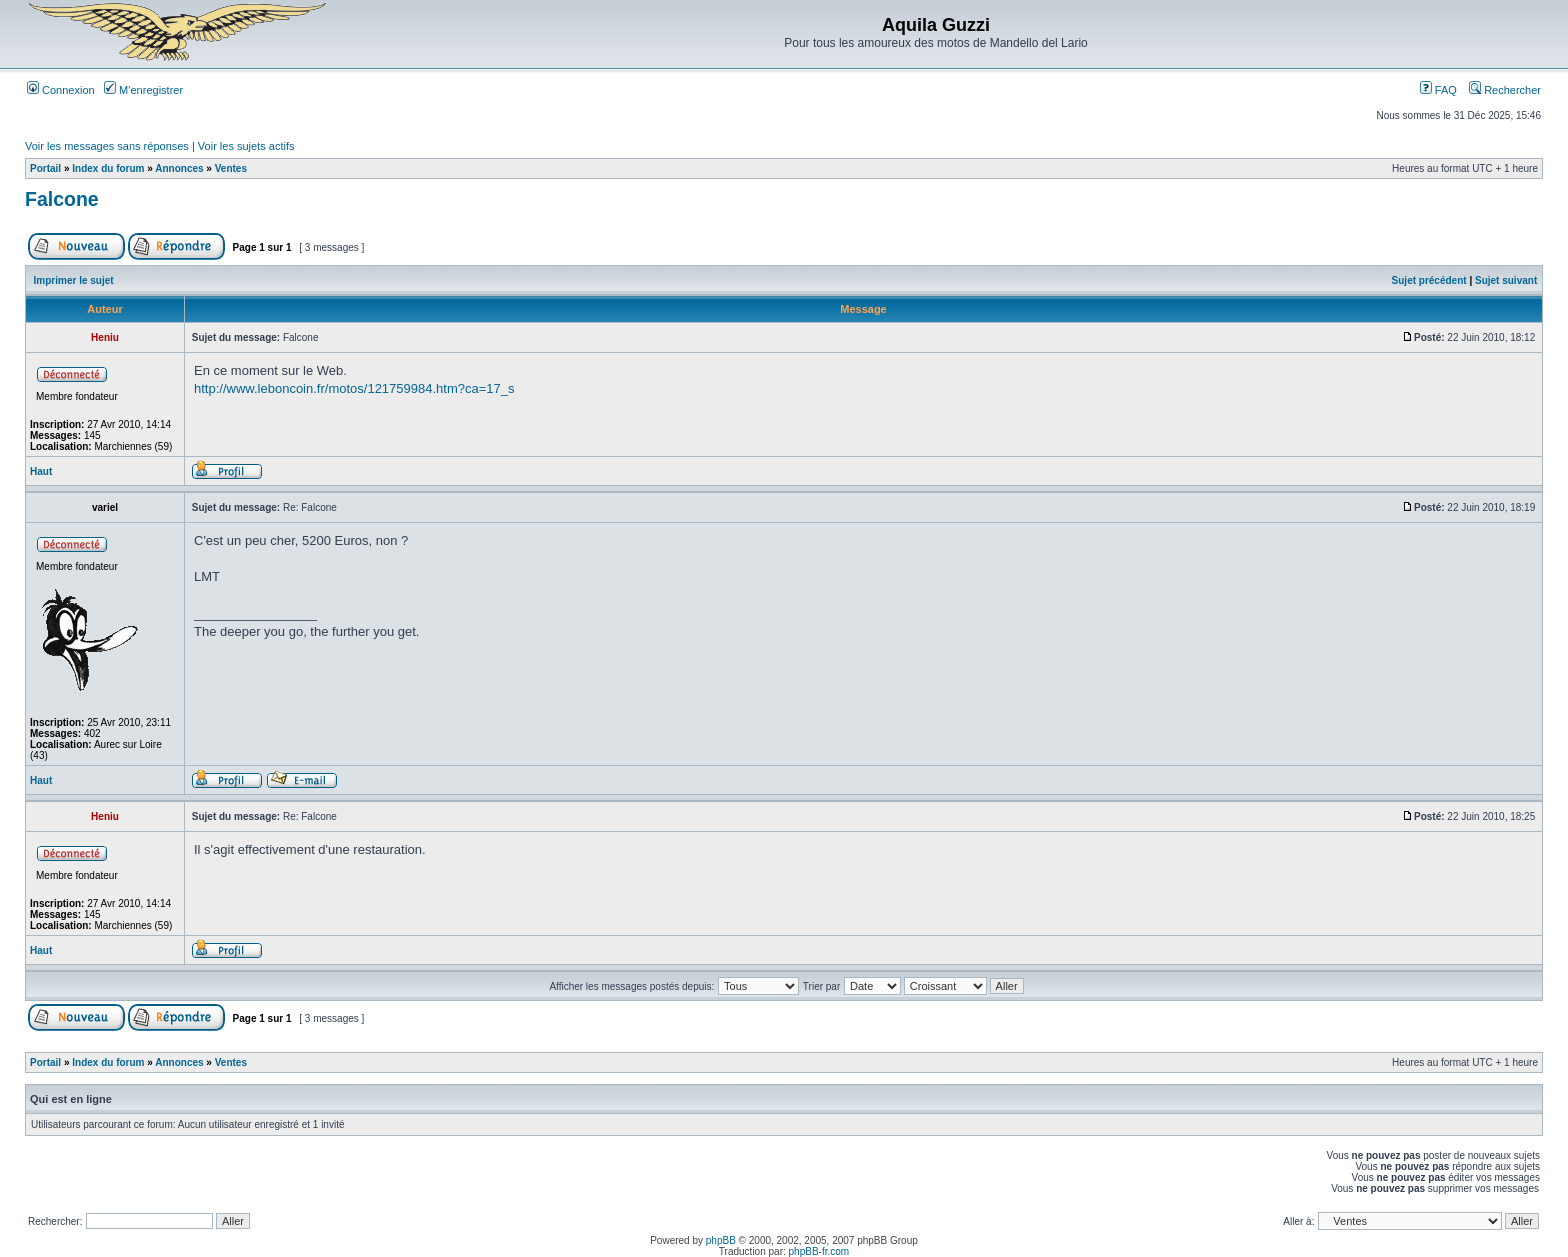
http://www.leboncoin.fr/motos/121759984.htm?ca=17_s (354, 388)
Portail (45, 168)
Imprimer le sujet (74, 280)
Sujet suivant (1506, 280)
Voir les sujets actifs (246, 146)
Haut (41, 471)
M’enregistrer (143, 90)
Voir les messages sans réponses (107, 146)
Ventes (231, 168)
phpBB (721, 1240)
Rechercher (1505, 90)
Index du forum (108, 168)
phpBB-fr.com (819, 1251)
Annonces (179, 168)
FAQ (1438, 90)
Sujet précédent (1429, 280)
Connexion (61, 90)
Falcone (62, 199)
